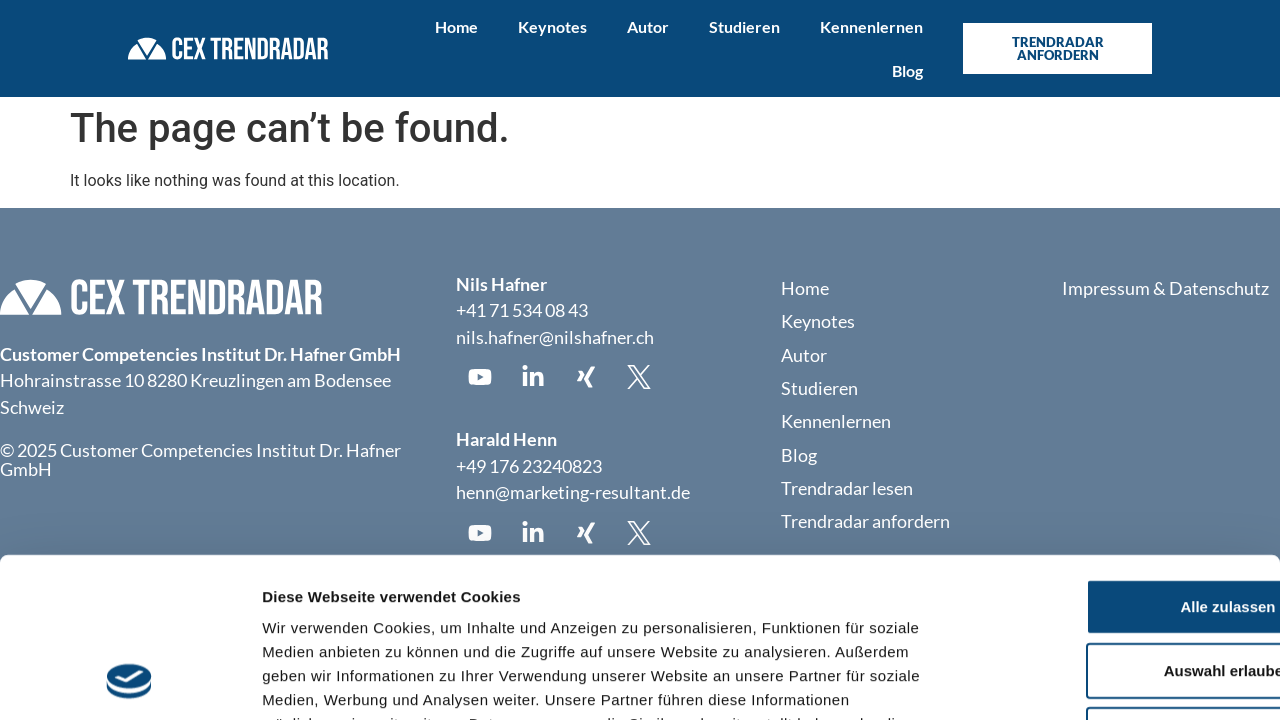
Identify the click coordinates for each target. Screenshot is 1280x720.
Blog (907, 70)
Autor (648, 26)
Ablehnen (1113, 586)
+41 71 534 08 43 (522, 310)
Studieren (744, 26)
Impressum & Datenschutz (1165, 288)
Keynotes (552, 26)
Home (456, 26)
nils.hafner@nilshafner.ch (555, 337)
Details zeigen (1063, 680)
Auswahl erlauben (1113, 522)
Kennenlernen (871, 26)
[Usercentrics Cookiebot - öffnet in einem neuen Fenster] (129, 681)
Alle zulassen (1112, 458)
